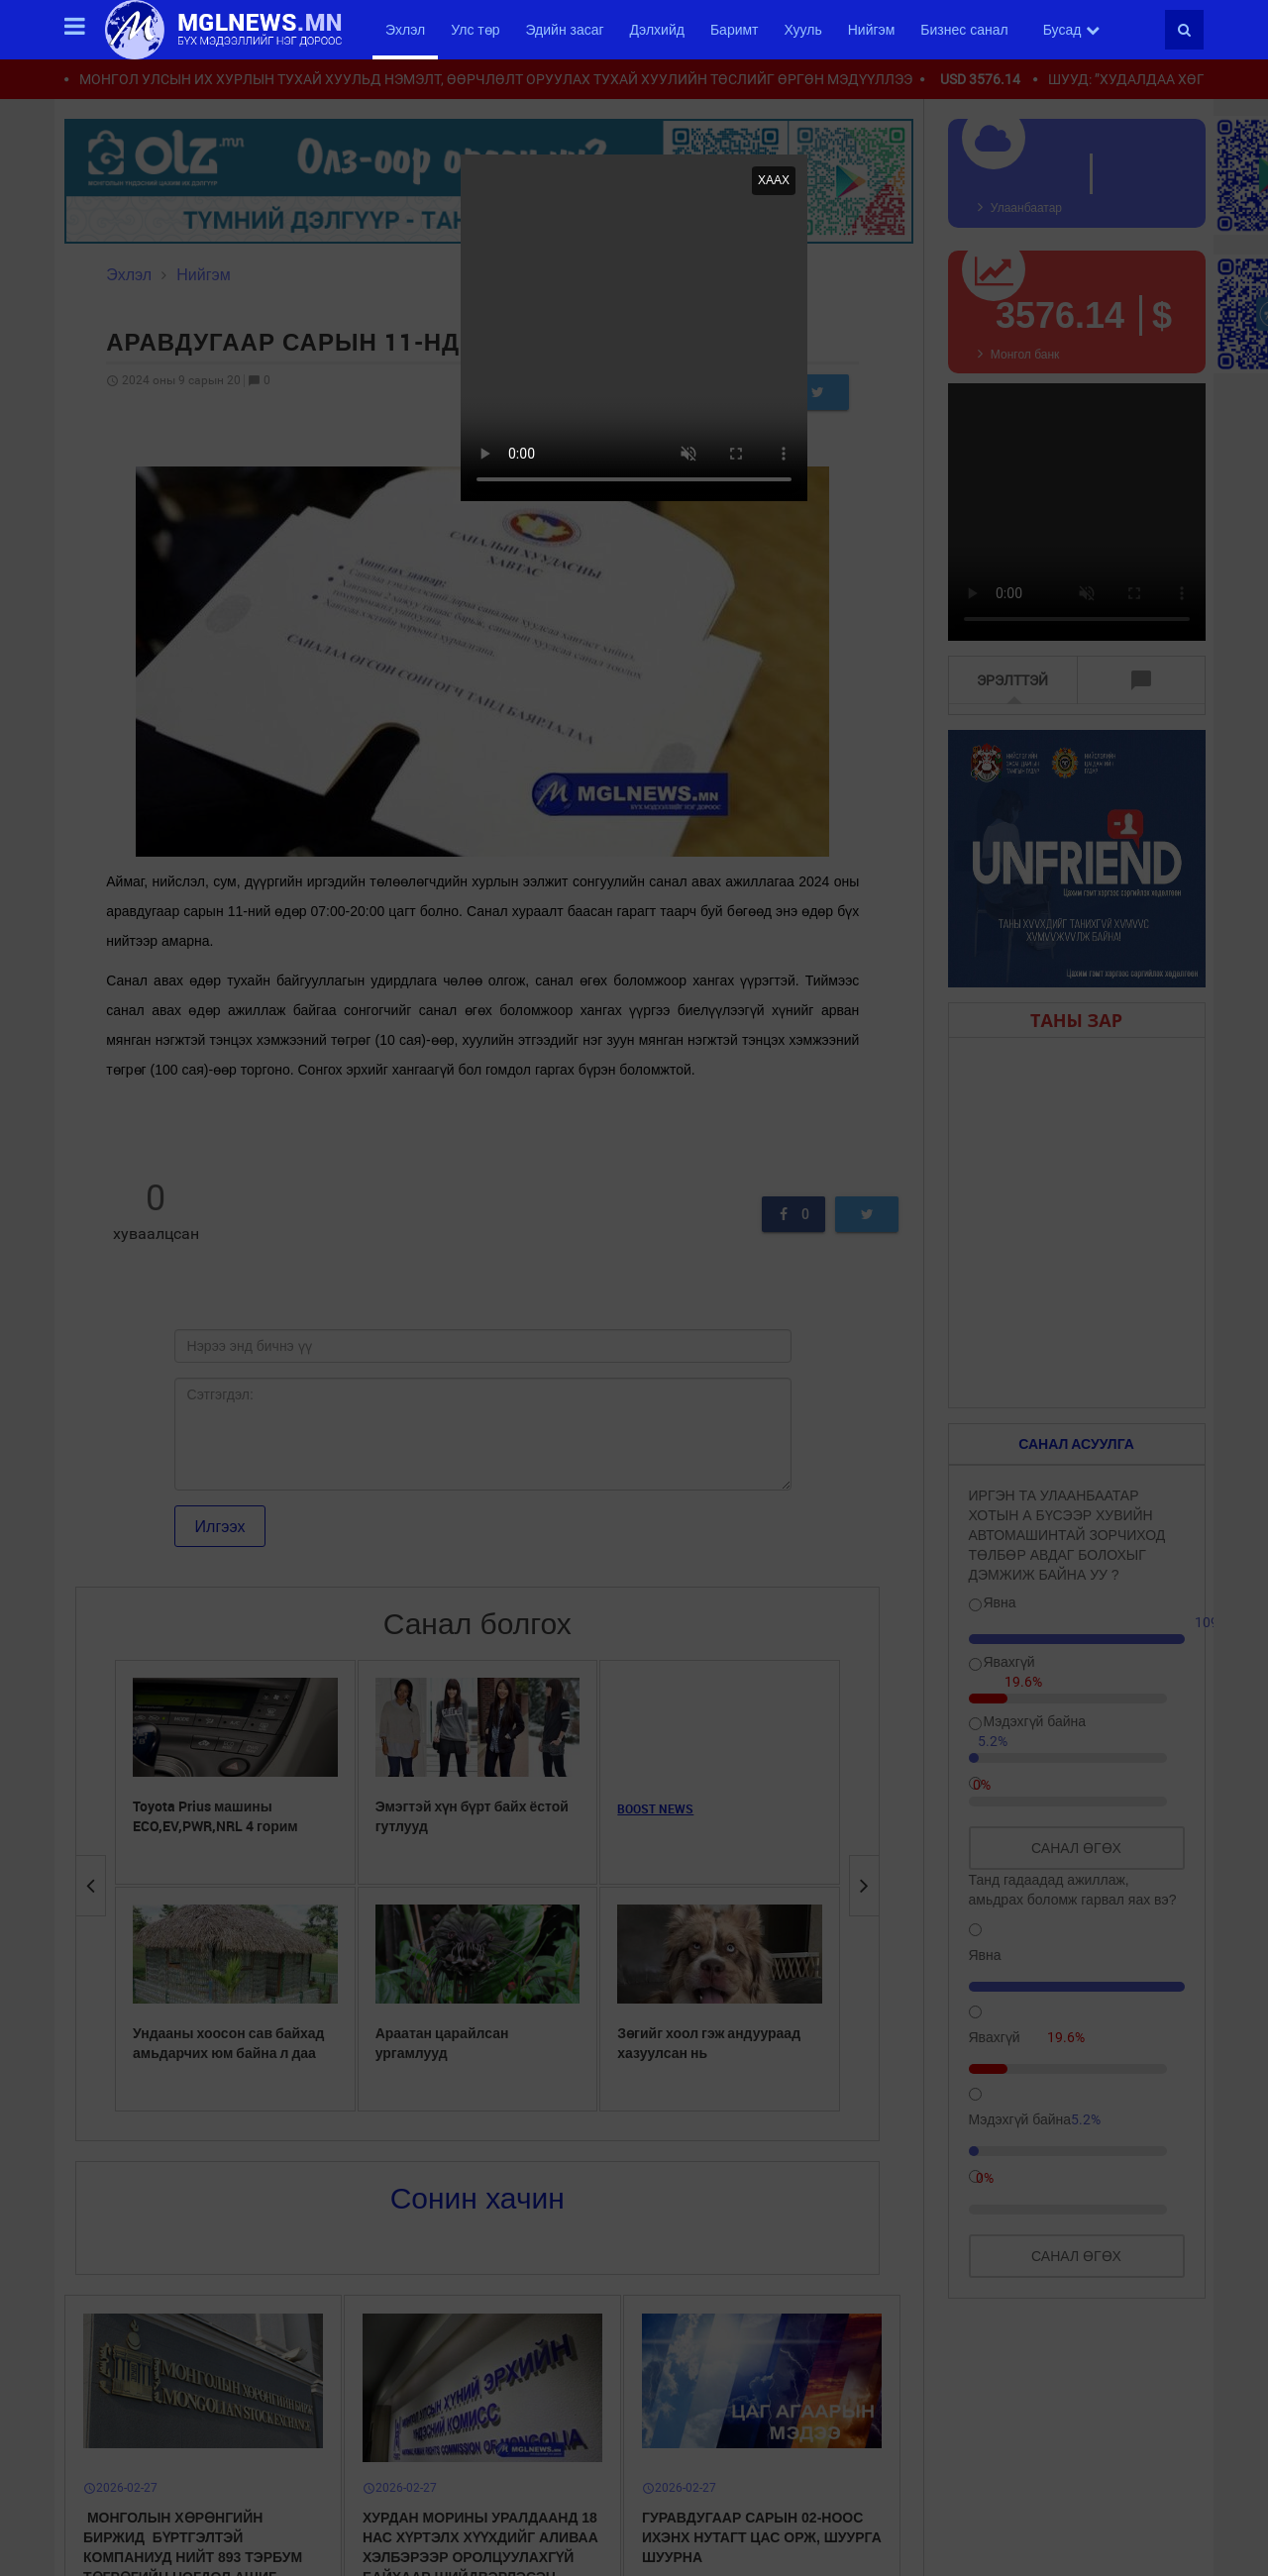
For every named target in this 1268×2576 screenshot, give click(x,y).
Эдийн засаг (564, 30)
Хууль (803, 30)
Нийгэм (872, 30)
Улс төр (475, 30)
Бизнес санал (963, 30)
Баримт (734, 30)
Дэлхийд (657, 30)
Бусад (1072, 30)
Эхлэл (405, 30)
